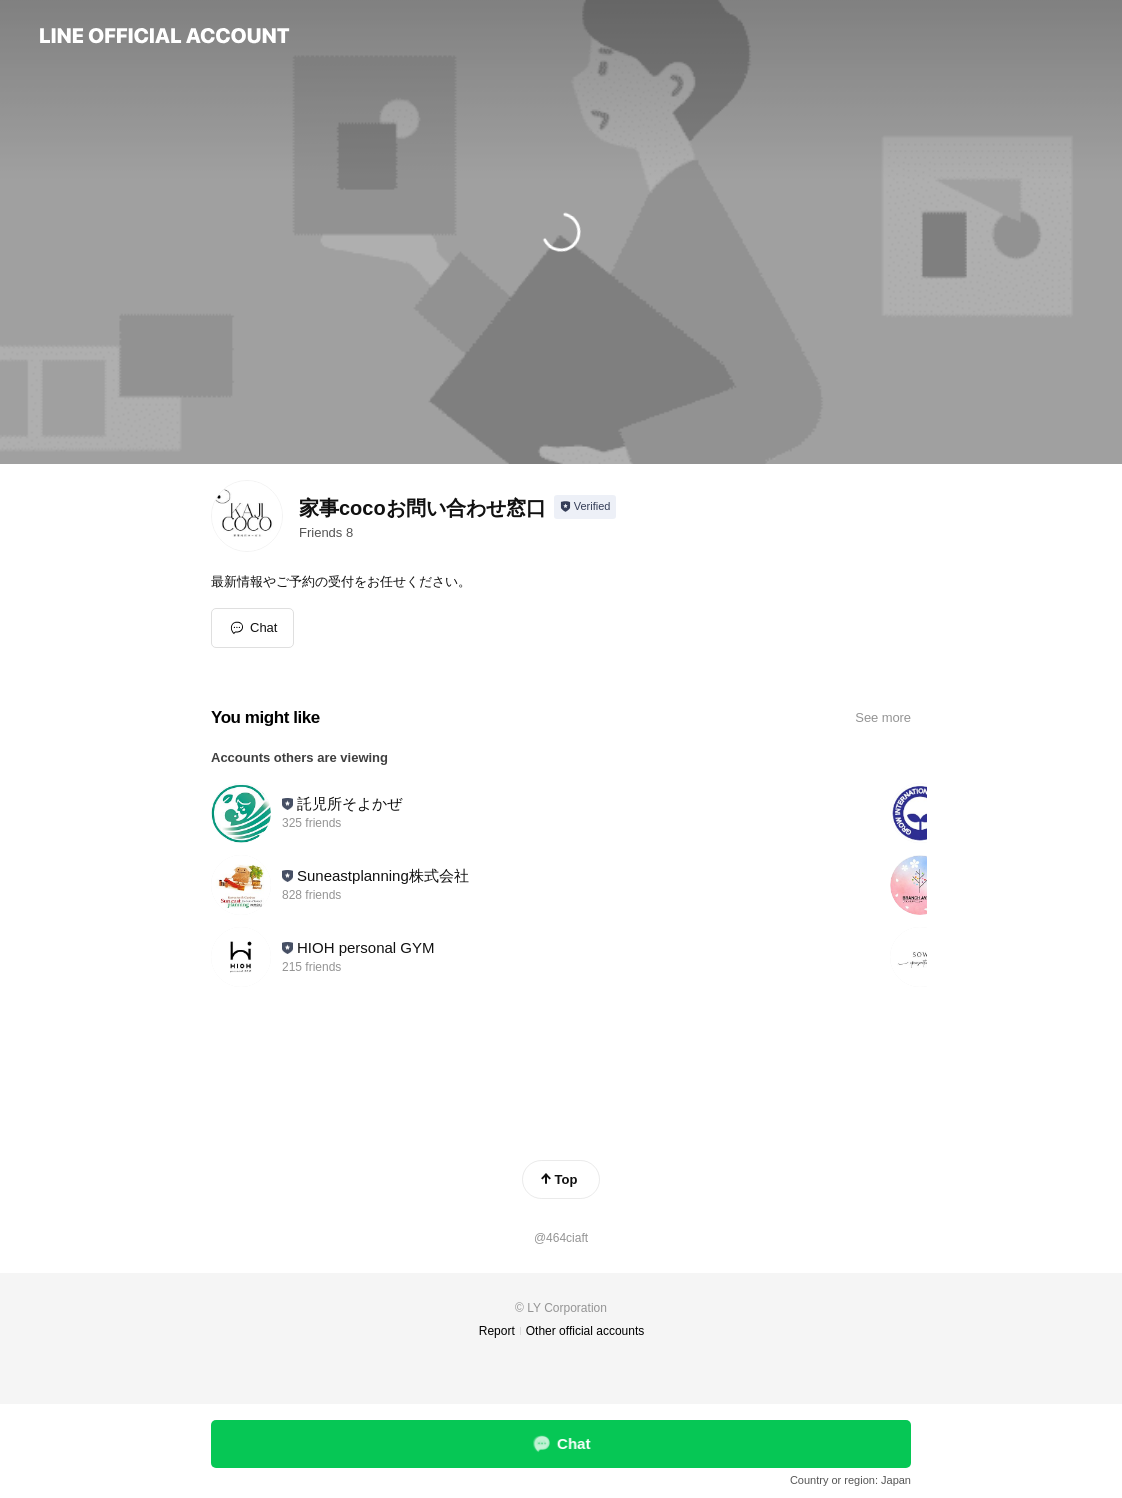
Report (497, 1331)
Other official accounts (585, 1331)
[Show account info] (585, 507)
